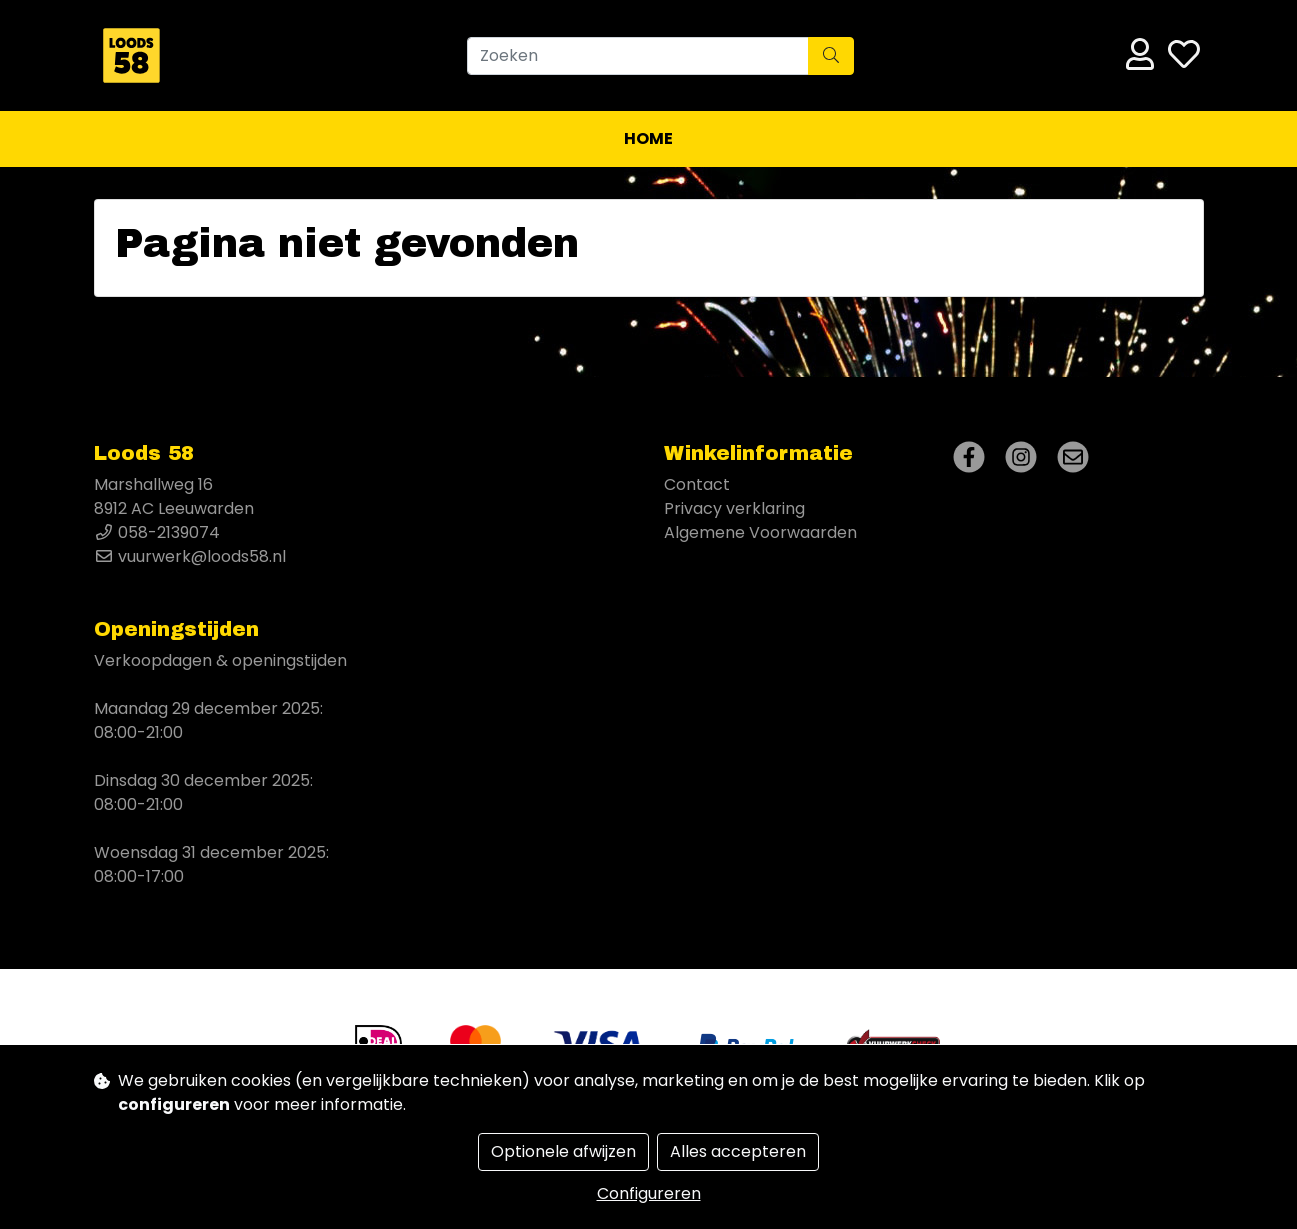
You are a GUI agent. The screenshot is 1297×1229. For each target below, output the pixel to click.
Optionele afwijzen (563, 1151)
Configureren (649, 1193)
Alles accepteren (738, 1151)
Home (648, 138)
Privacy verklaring (734, 508)
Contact (697, 484)
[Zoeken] (638, 56)
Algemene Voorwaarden (760, 532)
